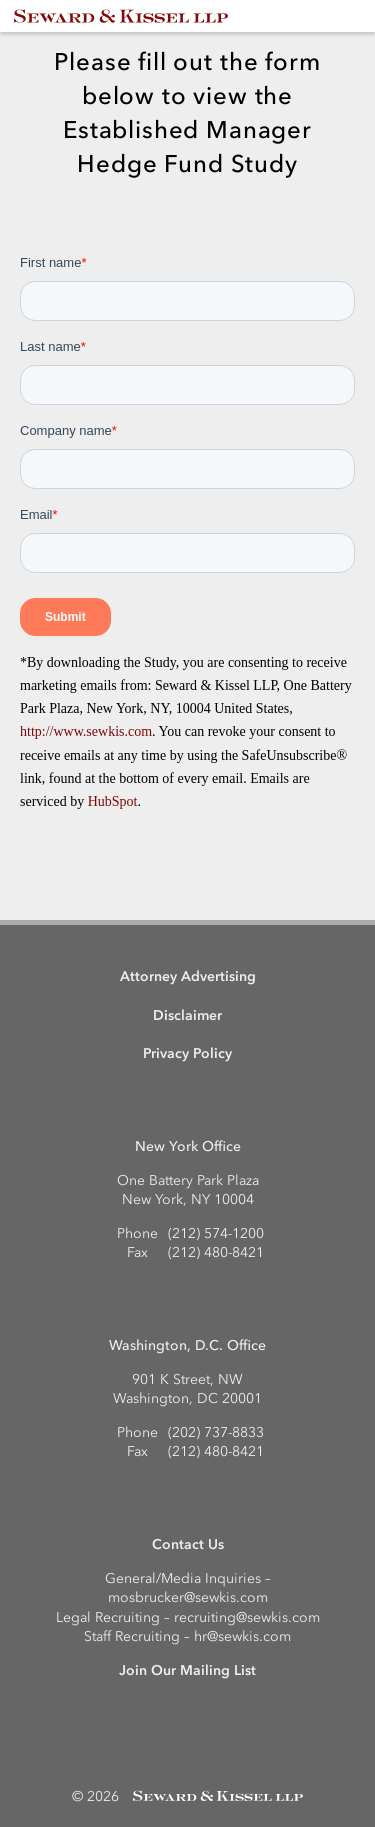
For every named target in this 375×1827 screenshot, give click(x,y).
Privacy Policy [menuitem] (187, 1053)
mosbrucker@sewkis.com (188, 1597)
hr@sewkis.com (242, 1636)
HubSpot (113, 801)
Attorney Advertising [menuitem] (188, 976)
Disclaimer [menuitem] (187, 1015)
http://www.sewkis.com (86, 731)
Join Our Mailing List (187, 1670)
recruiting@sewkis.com (247, 1617)
